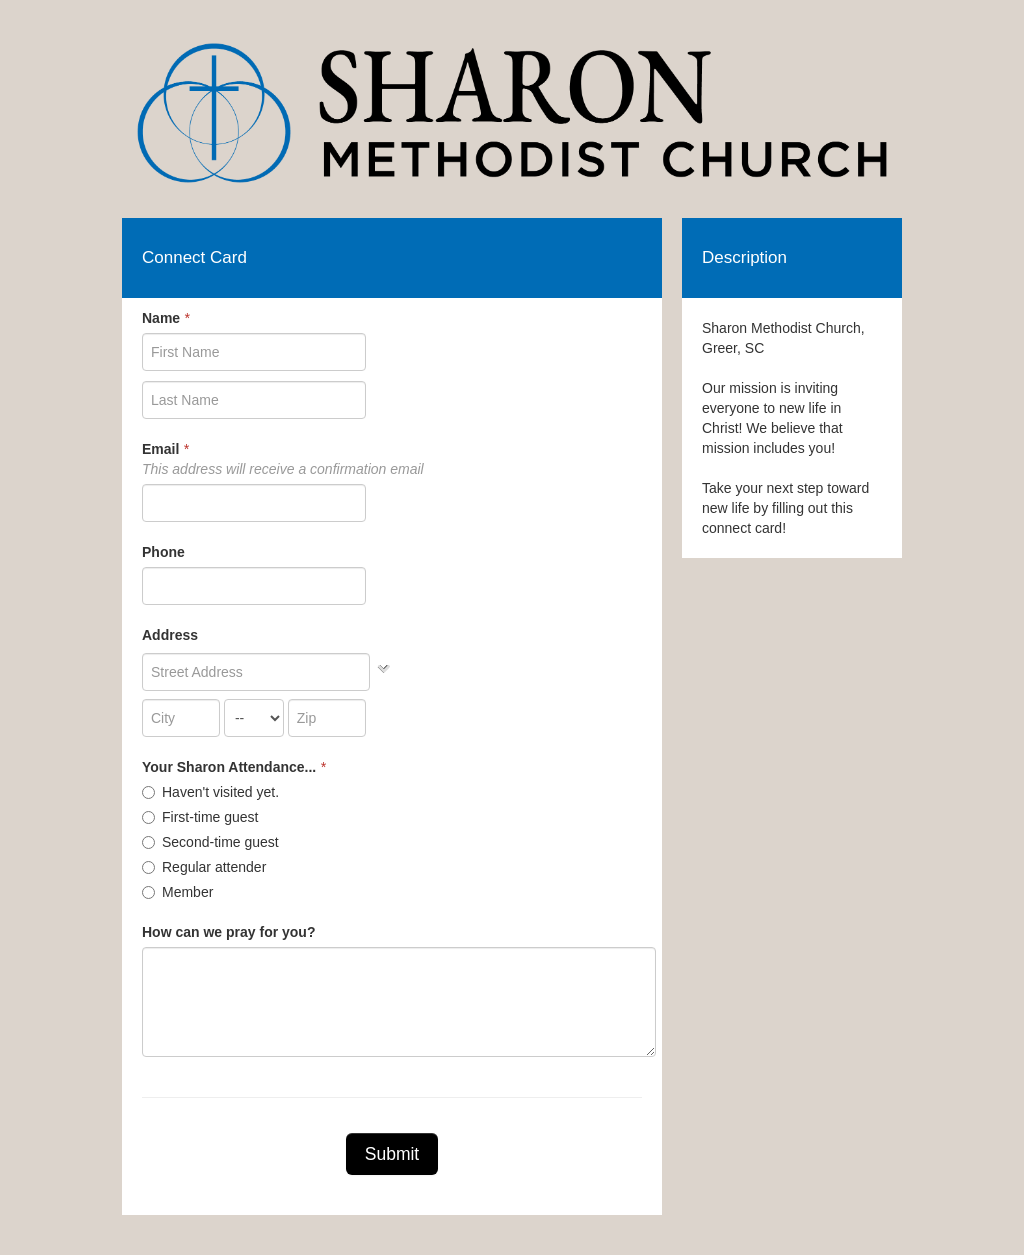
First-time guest (200, 817)
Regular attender (204, 867)
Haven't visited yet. (210, 792)
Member (177, 892)
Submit (392, 1154)
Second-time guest (210, 842)
